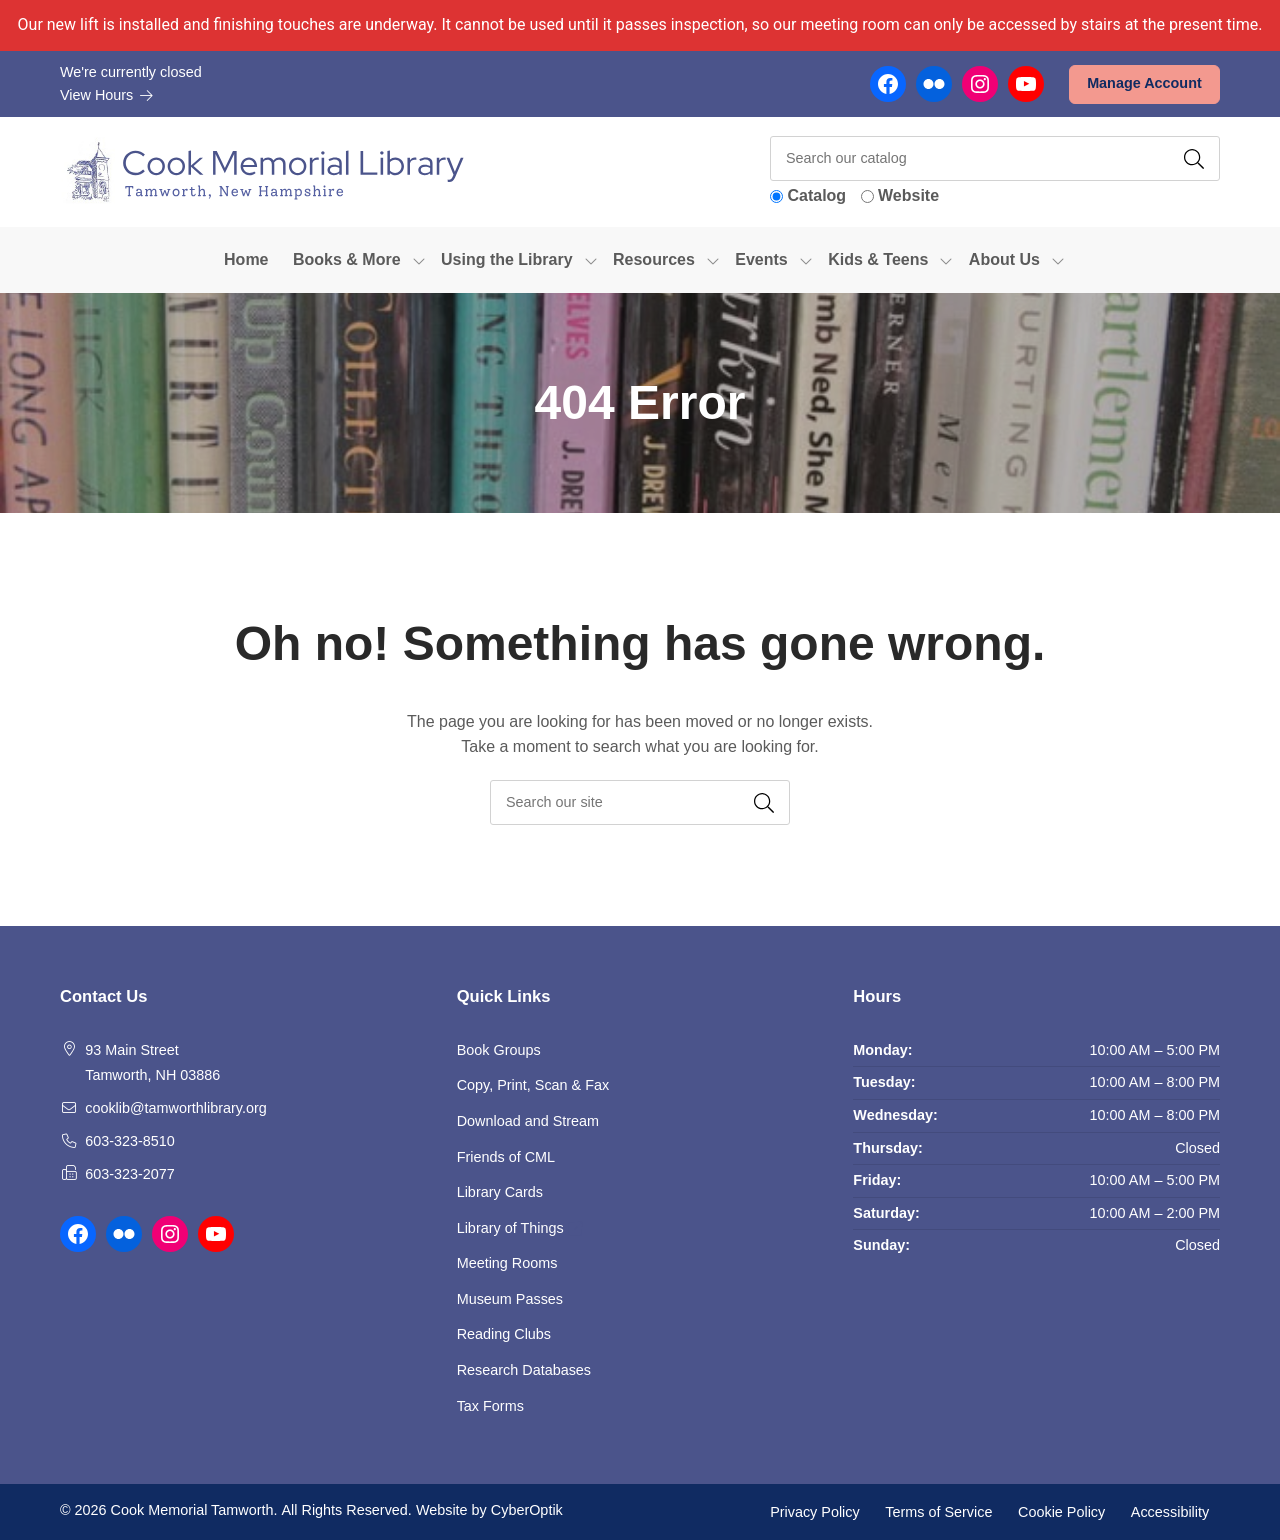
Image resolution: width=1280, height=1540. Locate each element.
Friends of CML (506, 1157)
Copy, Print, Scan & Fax (533, 1085)
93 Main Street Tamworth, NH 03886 (152, 1063)
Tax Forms (490, 1406)
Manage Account (1144, 83)
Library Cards (500, 1192)
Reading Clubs (504, 1334)
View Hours (107, 95)
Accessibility (1170, 1511)
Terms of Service (938, 1511)
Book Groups (499, 1050)
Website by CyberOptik (489, 1510)
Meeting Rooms (507, 1263)
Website (908, 195)
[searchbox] (640, 802)
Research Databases (524, 1370)
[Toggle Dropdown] (419, 260)
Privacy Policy (815, 1511)
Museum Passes (510, 1299)
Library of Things (519, 1228)
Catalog (816, 195)
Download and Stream (528, 1121)
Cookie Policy (1061, 1511)
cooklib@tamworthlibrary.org (176, 1108)
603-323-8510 (130, 1141)
